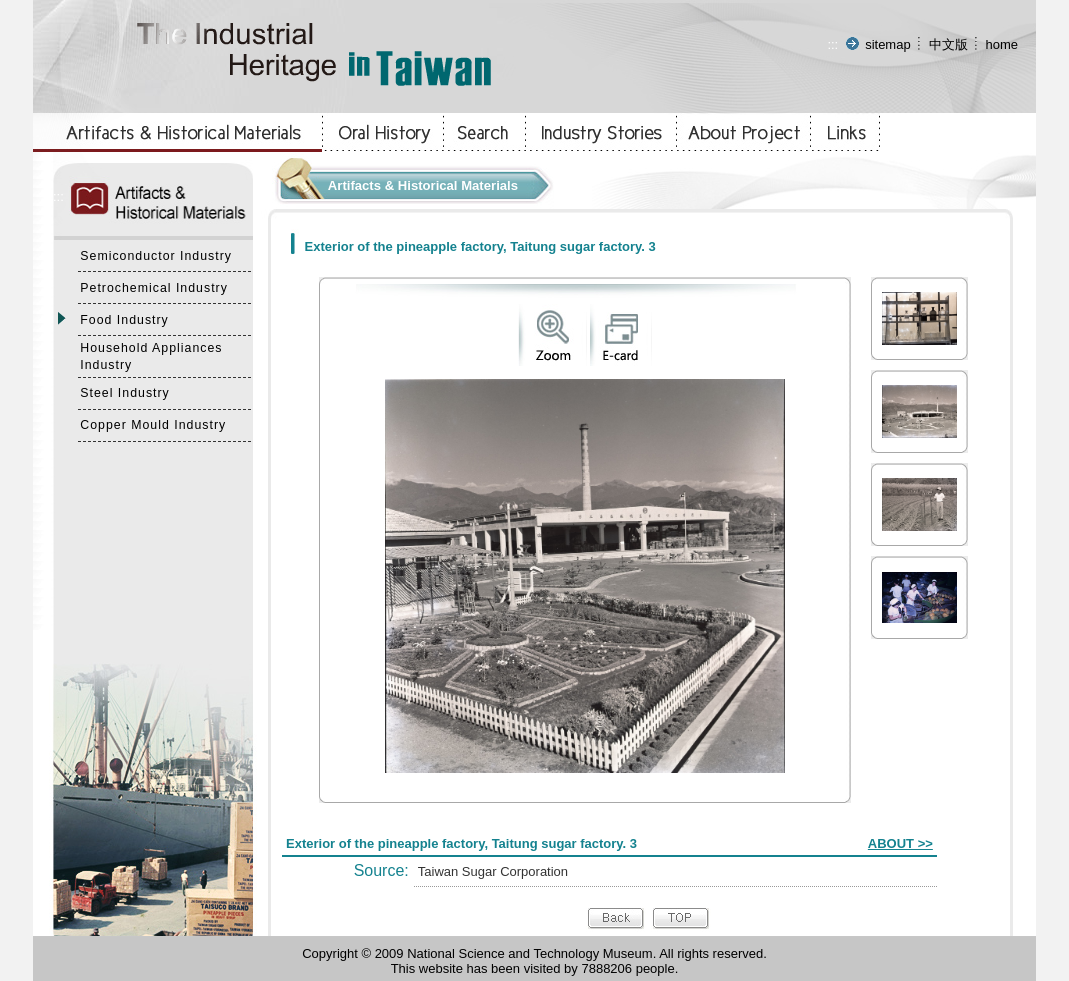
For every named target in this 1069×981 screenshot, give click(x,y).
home (1001, 44)
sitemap (888, 44)
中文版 (948, 44)
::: (832, 44)
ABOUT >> (900, 843)
